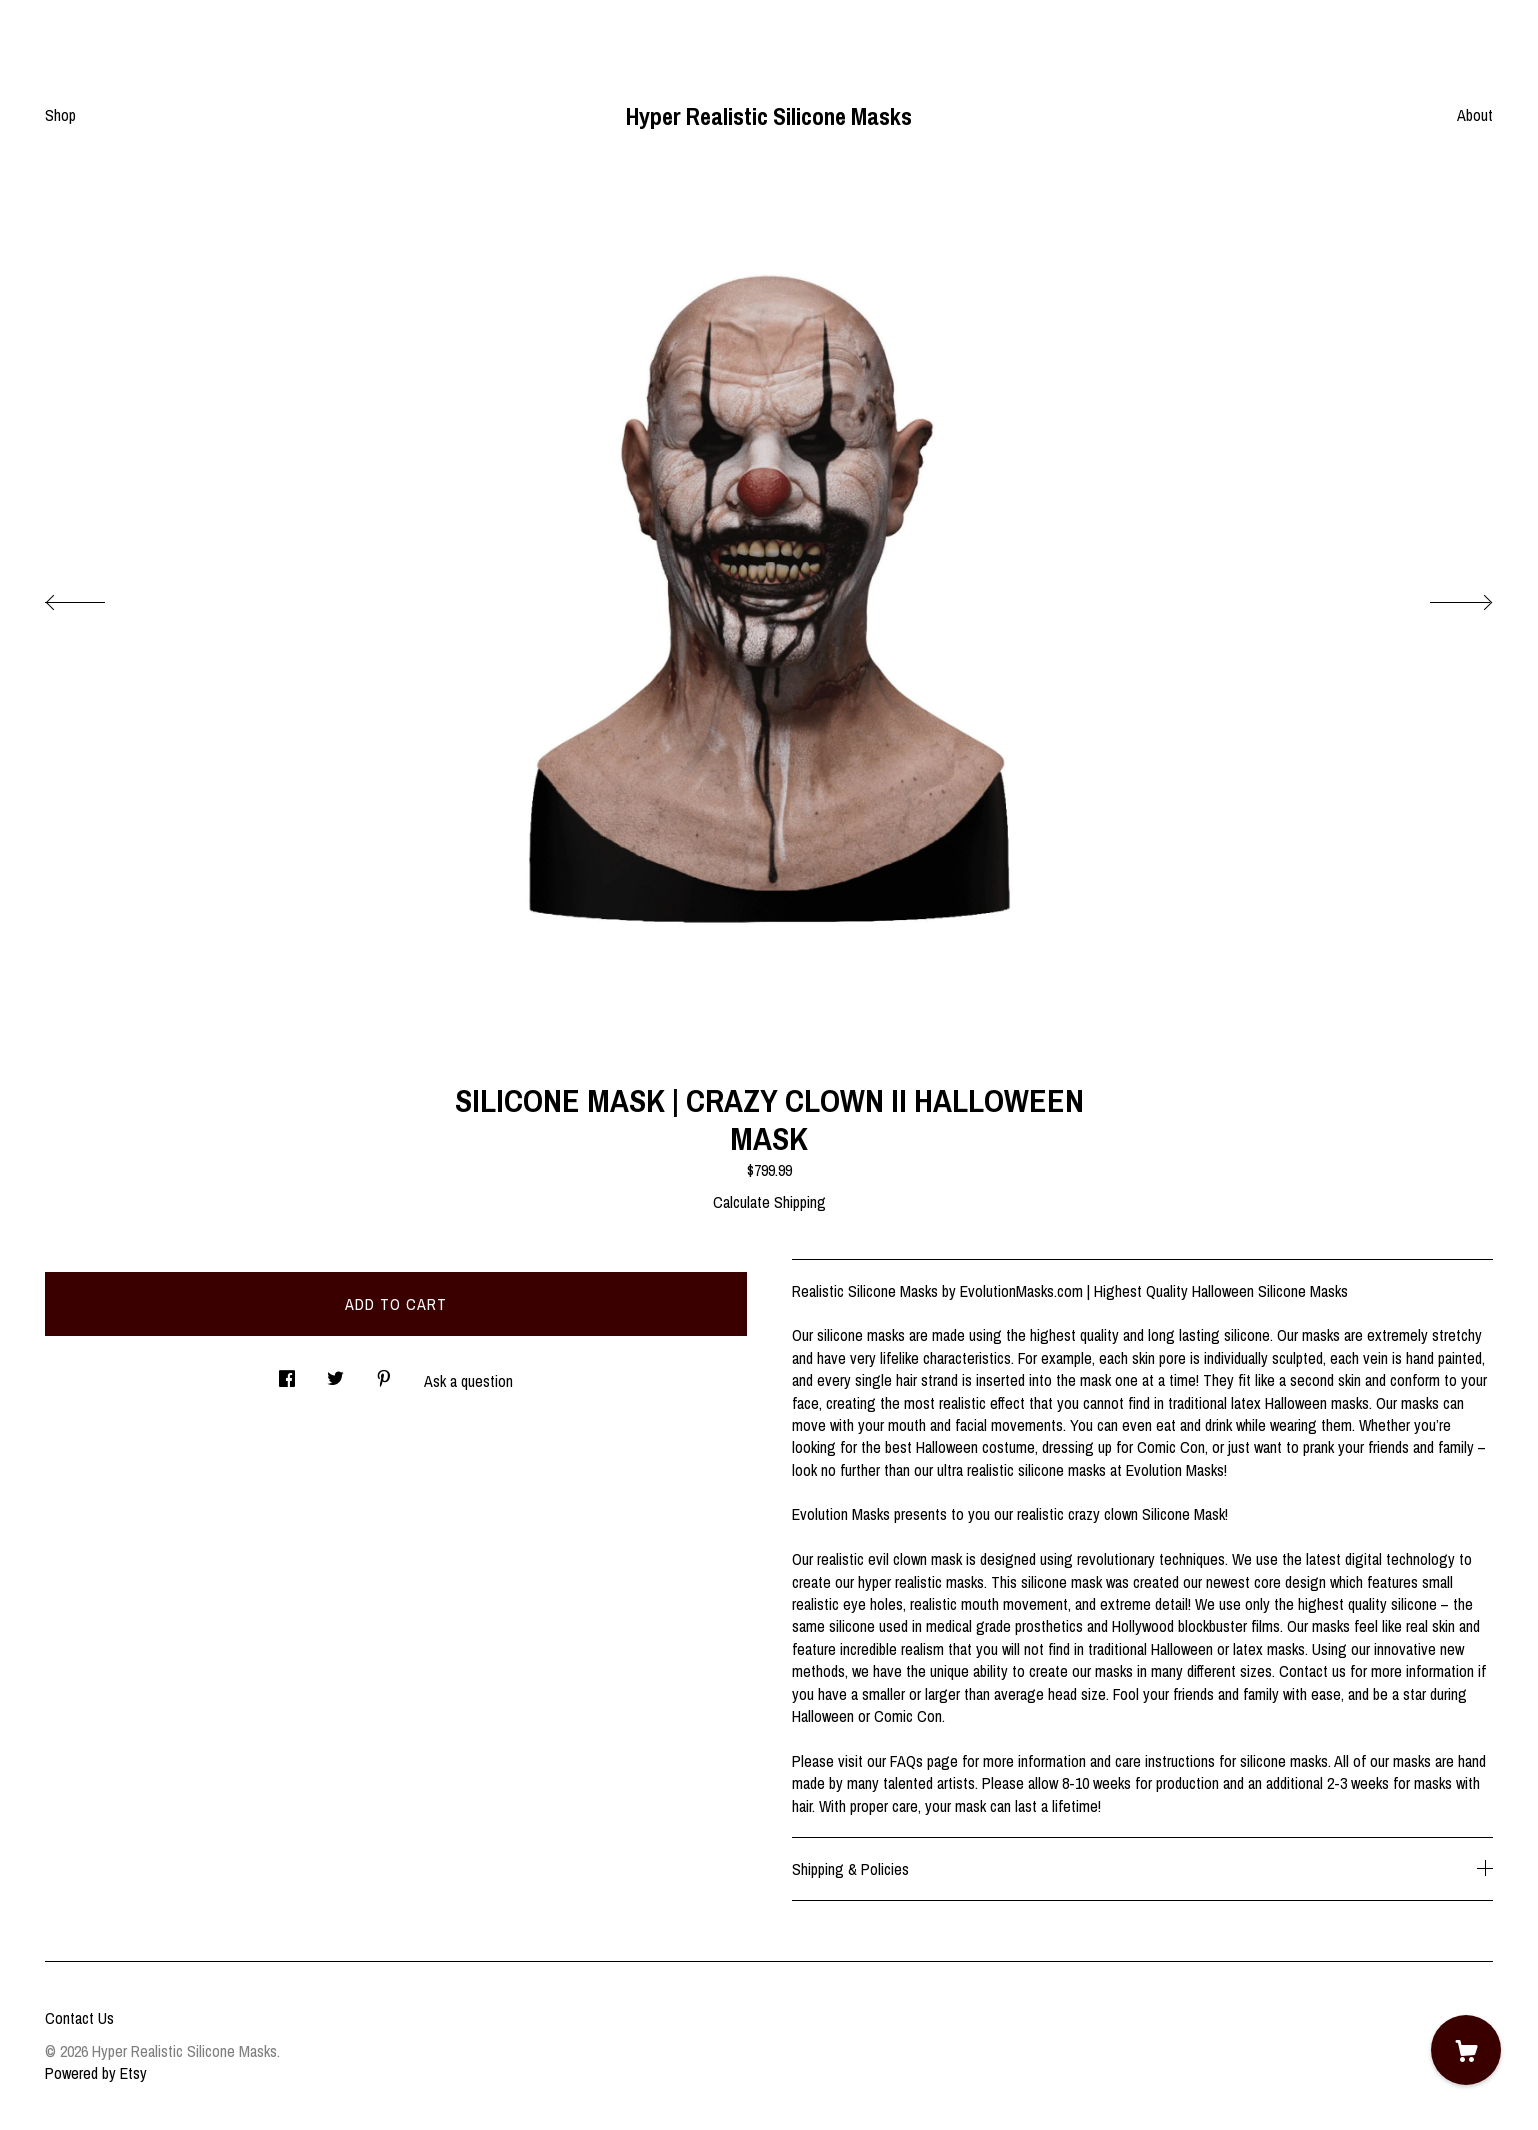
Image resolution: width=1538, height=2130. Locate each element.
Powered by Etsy (96, 2073)
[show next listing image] (1443, 597)
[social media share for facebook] (287, 1372)
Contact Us (79, 2018)
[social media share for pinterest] (384, 1372)
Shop (60, 115)
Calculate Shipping (769, 1202)
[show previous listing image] (95, 597)
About (1475, 115)
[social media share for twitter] (335, 1372)
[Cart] (1466, 2050)
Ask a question (468, 1381)
